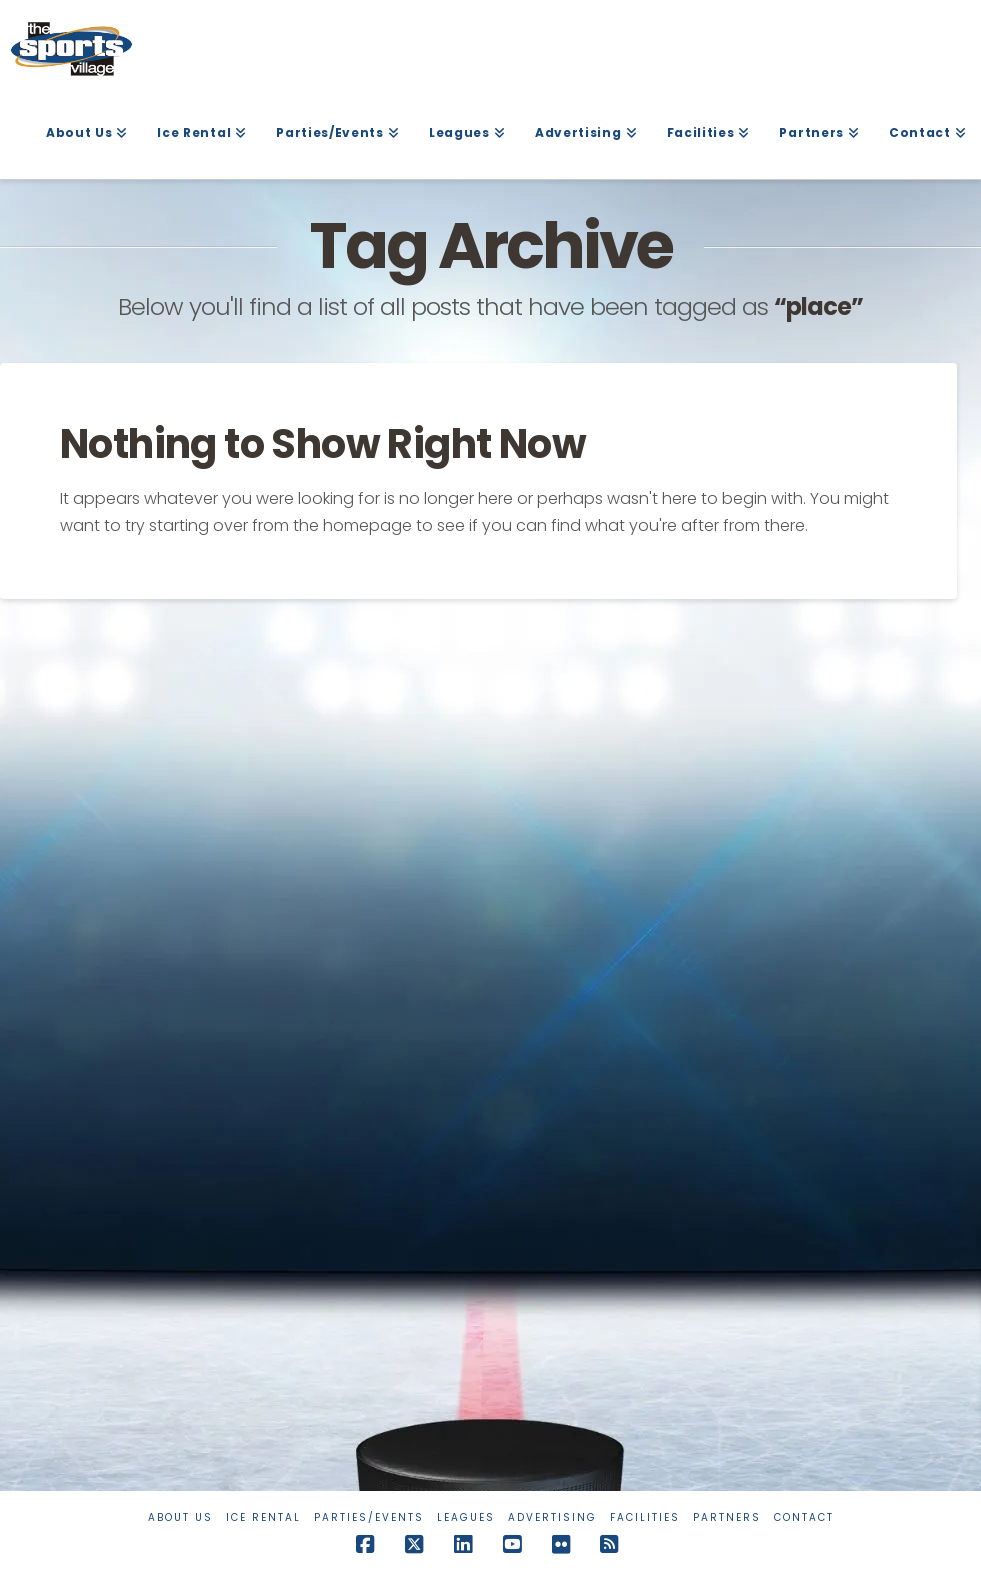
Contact (804, 1517)
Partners (727, 1517)
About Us (180, 1517)
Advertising (552, 1517)
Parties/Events (369, 1517)
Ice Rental (263, 1517)
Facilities (645, 1517)
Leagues (466, 1517)
